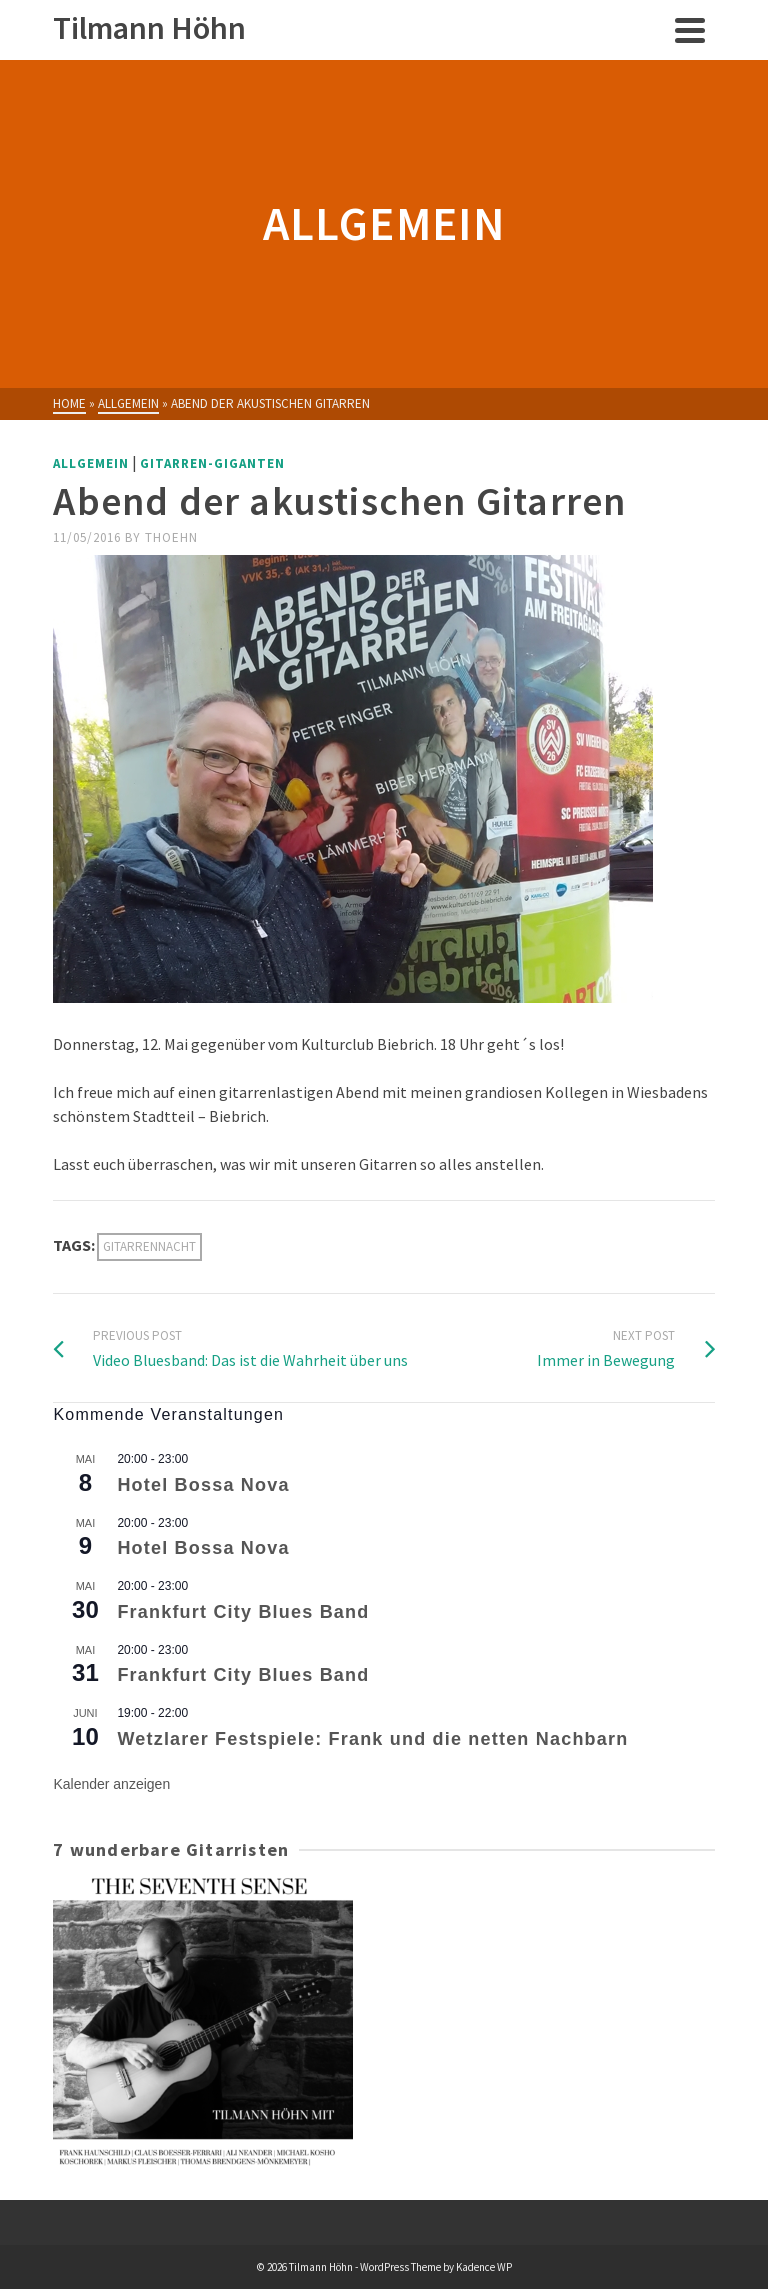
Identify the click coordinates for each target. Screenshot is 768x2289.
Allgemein (91, 463)
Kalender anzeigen (111, 1784)
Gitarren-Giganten (212, 463)
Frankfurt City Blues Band (243, 1612)
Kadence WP (484, 2267)
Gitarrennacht (149, 1246)
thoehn (171, 537)
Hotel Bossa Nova (203, 1485)
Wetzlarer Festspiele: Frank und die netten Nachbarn (372, 1739)
